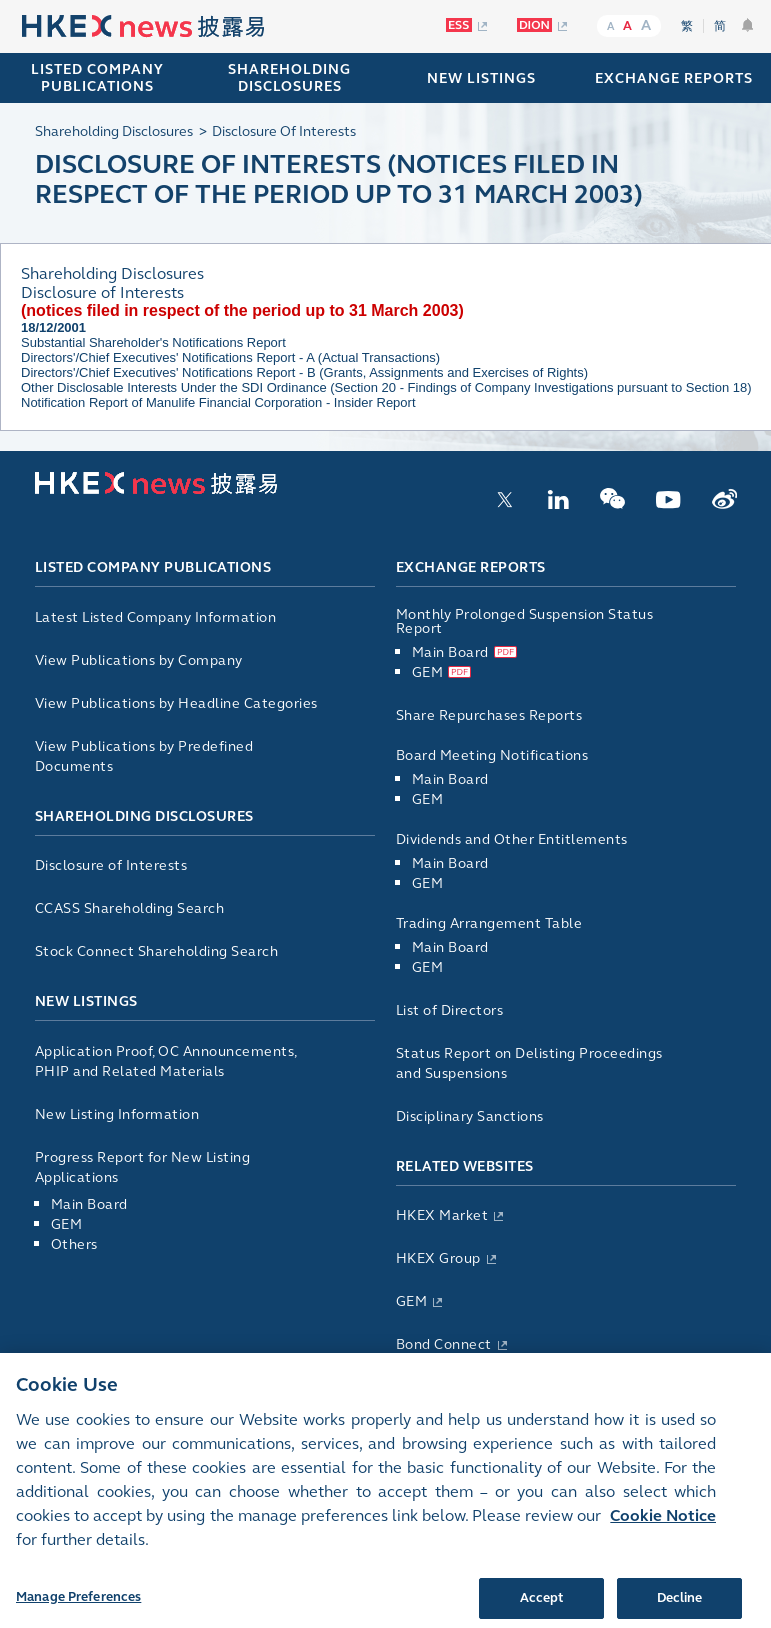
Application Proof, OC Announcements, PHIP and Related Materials (166, 1061)
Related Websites (465, 1166)
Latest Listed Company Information (156, 617)
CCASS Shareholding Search (130, 908)
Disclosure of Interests (111, 865)
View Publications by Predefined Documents (144, 756)
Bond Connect (444, 1344)
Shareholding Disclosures (144, 816)
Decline (680, 1606)
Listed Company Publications (97, 78)
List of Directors (450, 1010)
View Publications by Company (139, 660)
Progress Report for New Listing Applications (143, 1167)
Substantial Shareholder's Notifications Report (153, 342)
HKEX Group (438, 1258)
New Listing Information (117, 1114)
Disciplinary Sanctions (470, 1116)
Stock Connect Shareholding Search (157, 951)
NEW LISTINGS (481, 78)
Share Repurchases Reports (489, 715)
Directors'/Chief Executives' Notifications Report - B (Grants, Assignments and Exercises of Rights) (304, 372)
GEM (67, 1224)
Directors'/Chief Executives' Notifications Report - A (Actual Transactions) (230, 357)
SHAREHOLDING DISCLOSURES (289, 78)
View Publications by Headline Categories (176, 703)
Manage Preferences (78, 1605)
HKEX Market (442, 1215)
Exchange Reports (471, 567)
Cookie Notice (663, 1523)
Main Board (89, 1204)
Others (74, 1244)
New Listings (86, 1001)
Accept (542, 1606)
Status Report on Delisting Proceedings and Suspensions (529, 1063)
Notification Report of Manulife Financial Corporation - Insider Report (218, 402)
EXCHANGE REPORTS (674, 78)
